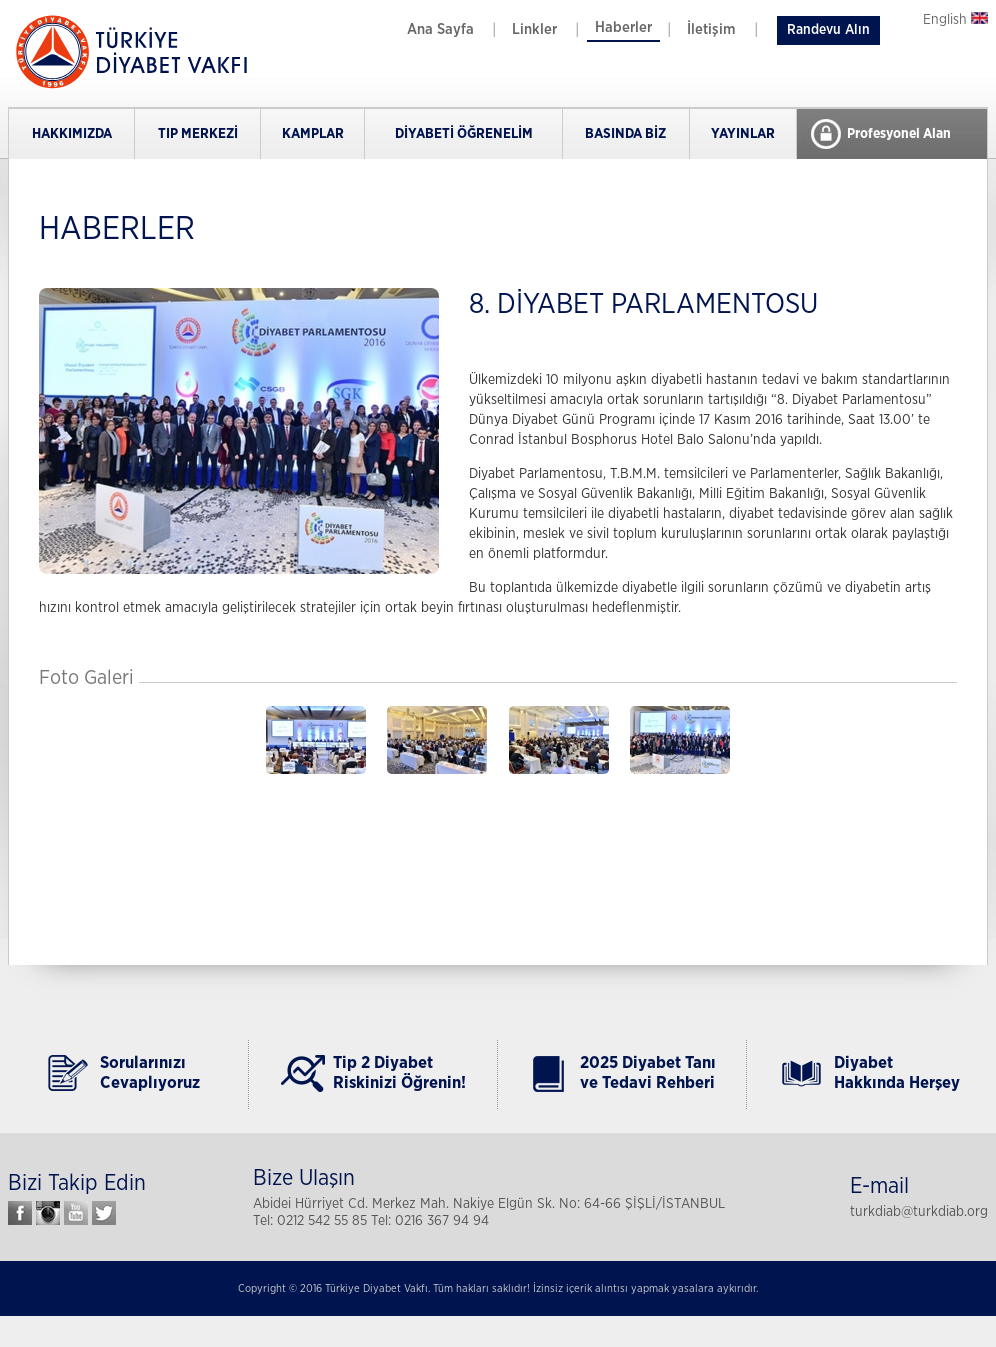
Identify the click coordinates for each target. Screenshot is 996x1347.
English (955, 20)
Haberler (623, 27)
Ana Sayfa (440, 29)
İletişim (711, 29)
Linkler (534, 29)
